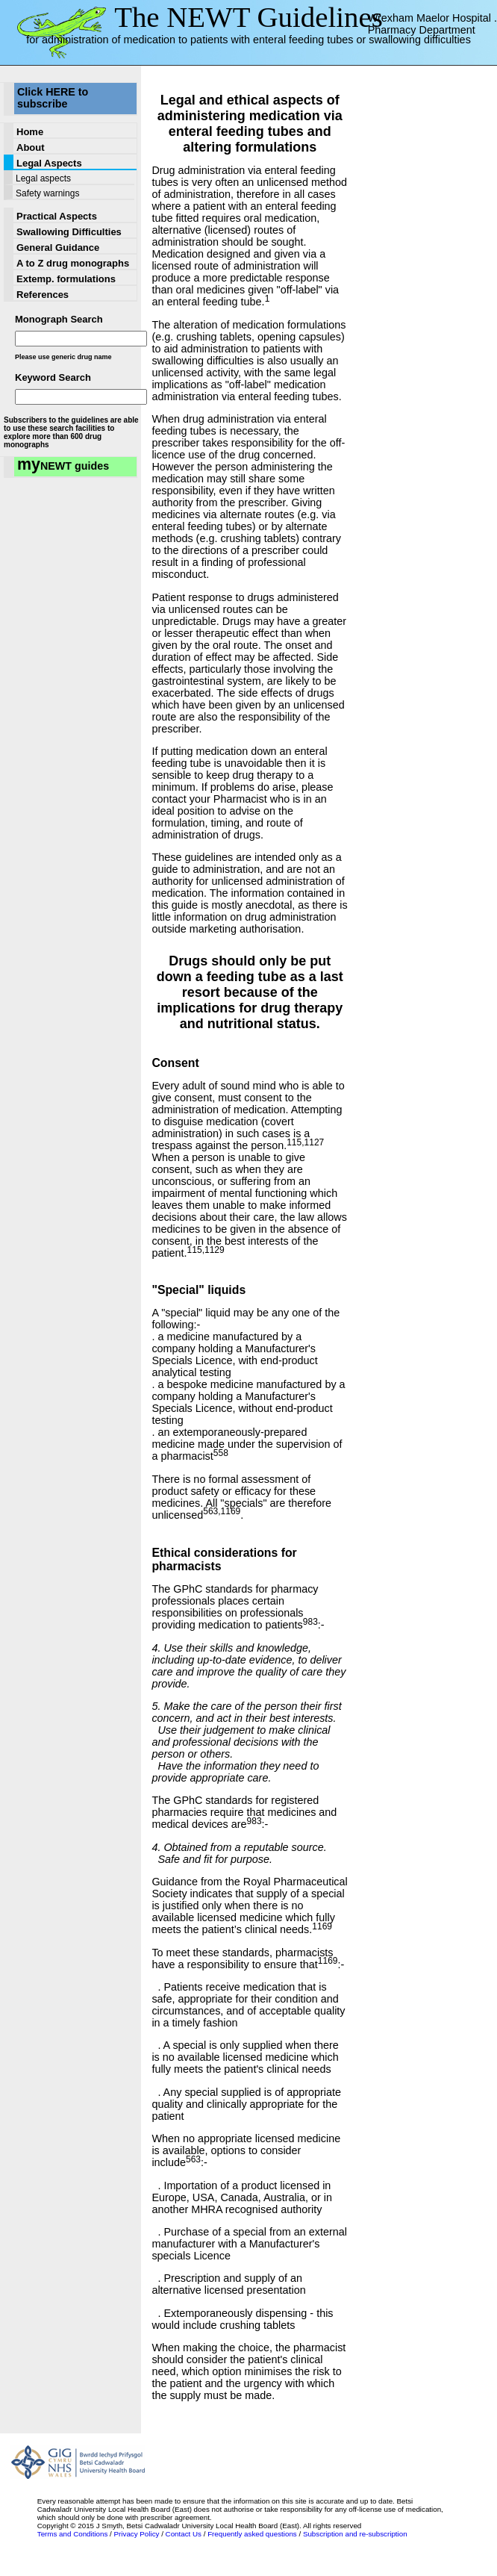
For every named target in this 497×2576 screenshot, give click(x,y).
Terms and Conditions (72, 2534)
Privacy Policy (137, 2534)
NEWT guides (63, 465)
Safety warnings (47, 193)
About (30, 147)
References (42, 294)
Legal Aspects (49, 163)
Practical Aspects (56, 216)
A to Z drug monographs (72, 263)
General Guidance (57, 247)
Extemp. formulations (66, 278)
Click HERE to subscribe (52, 98)
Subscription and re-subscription (355, 2534)
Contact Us (183, 2534)
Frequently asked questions (252, 2534)
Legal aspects (43, 178)
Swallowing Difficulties (69, 231)
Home (29, 131)
